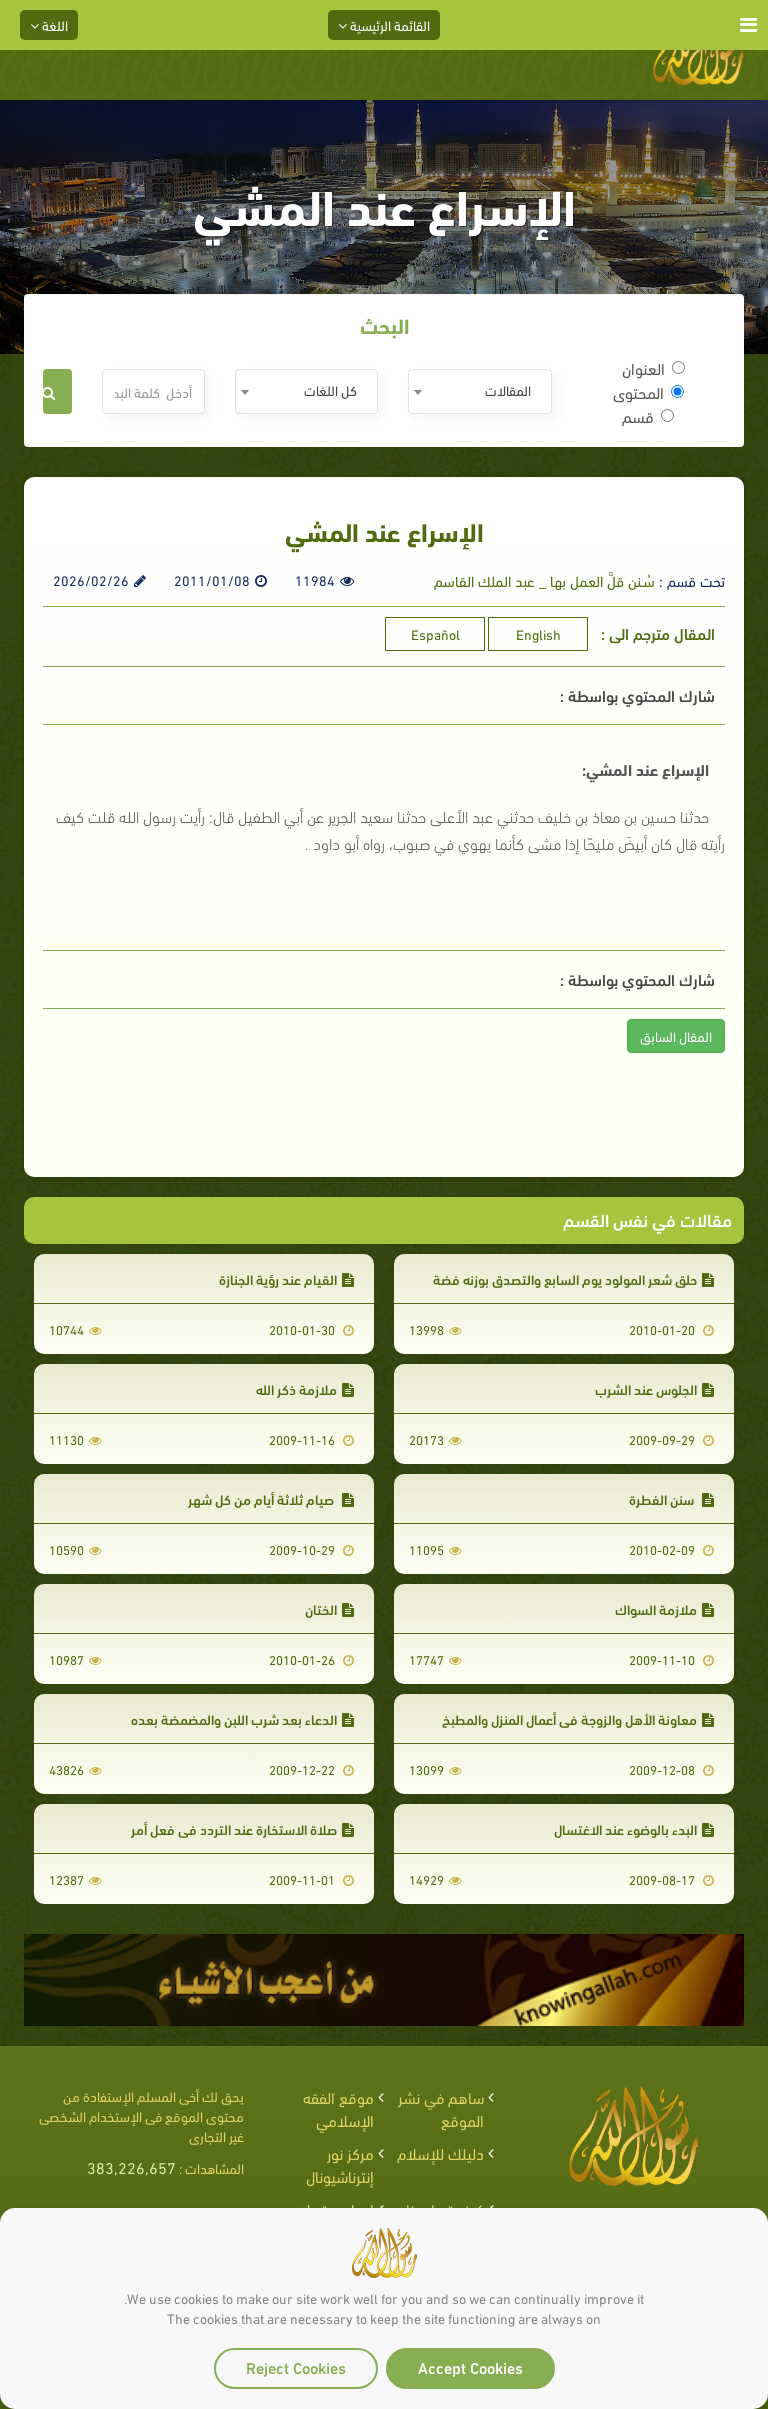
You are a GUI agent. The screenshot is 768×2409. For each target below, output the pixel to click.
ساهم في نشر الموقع (441, 2108)
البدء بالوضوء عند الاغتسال (634, 1828)
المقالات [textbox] (508, 389)
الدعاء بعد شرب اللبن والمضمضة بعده (242, 1718)
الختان (329, 1608)
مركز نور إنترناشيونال (340, 2164)
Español (435, 633)
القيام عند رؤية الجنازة (286, 1278)
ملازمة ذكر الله (305, 1388)
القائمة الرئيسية (384, 24)
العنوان (653, 368)
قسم (648, 416)
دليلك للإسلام (440, 2152)
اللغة (49, 24)
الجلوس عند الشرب (654, 1388)
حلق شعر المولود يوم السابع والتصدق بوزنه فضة (573, 1278)
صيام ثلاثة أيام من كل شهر (271, 1498)
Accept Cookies (470, 2366)
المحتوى (648, 392)
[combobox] (479, 391)
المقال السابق (676, 1035)
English (538, 633)
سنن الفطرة (671, 1498)
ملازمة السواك (664, 1608)
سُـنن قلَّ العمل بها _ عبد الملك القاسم (544, 580)
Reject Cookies (296, 2366)
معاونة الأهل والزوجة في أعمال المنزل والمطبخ (578, 1718)
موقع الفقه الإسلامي (338, 2108)
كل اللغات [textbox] (330, 389)
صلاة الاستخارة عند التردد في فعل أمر (242, 1828)
